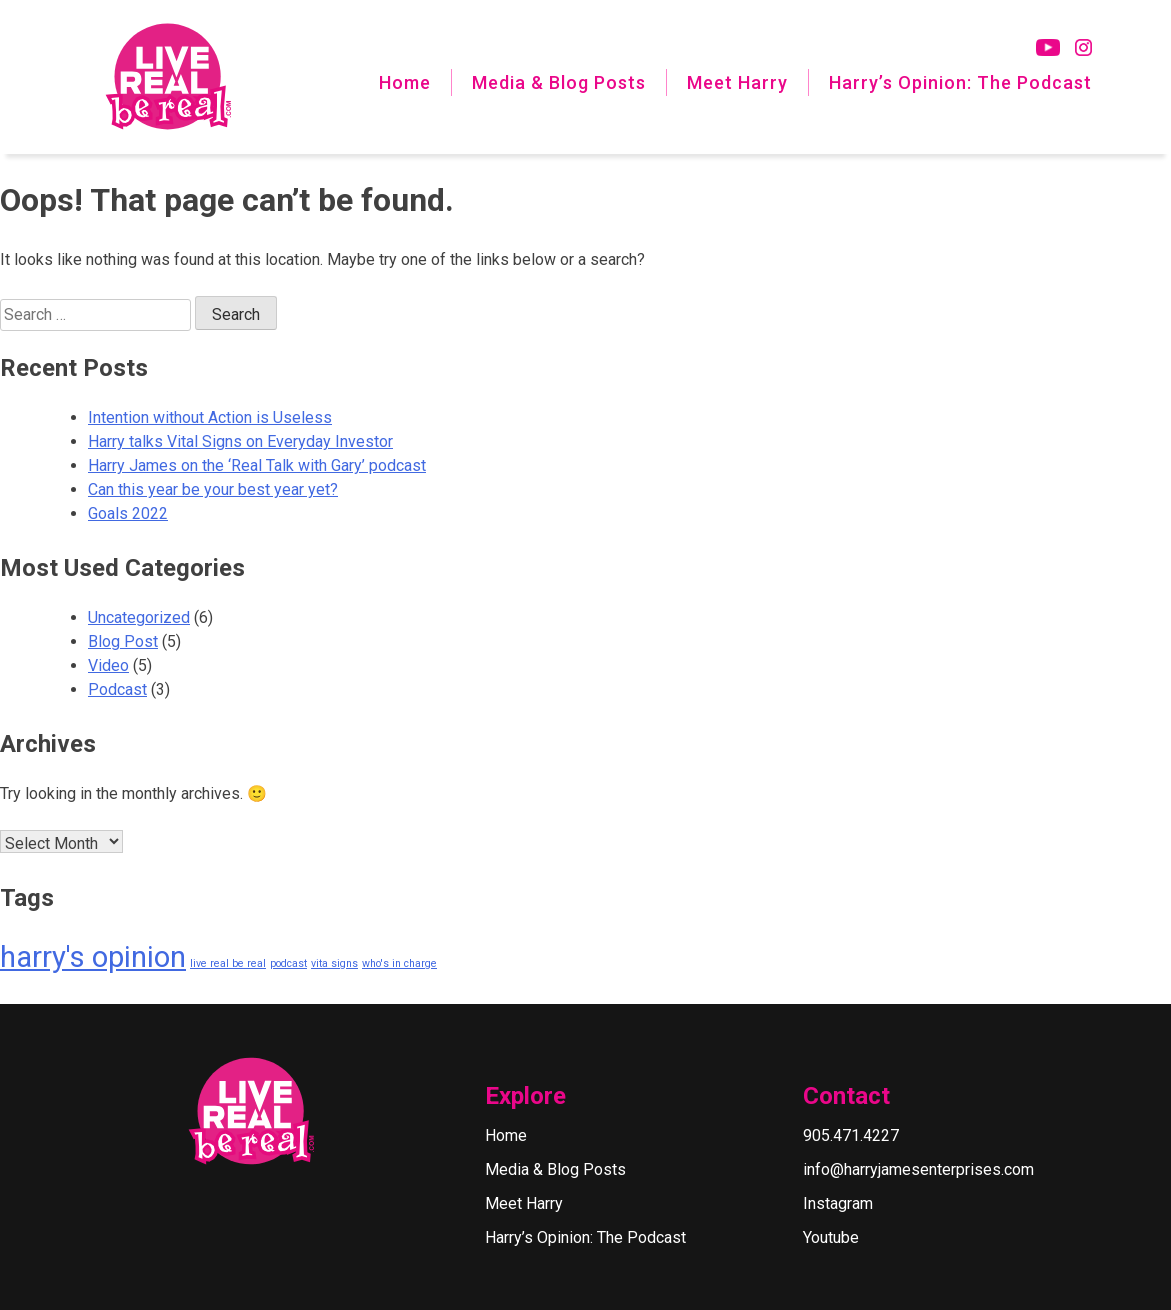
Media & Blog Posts (559, 82)
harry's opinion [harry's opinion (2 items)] (93, 957)
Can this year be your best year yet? (213, 489)
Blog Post (123, 641)
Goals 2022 (128, 513)
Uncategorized (139, 617)
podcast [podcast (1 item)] (288, 963)
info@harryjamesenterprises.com (918, 1169)
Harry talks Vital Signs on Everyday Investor (240, 441)
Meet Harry (737, 82)
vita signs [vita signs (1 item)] (334, 963)
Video (108, 665)
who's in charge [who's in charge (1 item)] (399, 963)
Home (405, 82)
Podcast (117, 689)
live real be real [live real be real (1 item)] (228, 963)
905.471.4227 (851, 1135)
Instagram (838, 1203)
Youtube (831, 1237)
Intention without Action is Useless (210, 417)
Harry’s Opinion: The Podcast (960, 82)
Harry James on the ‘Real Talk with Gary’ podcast (257, 465)
